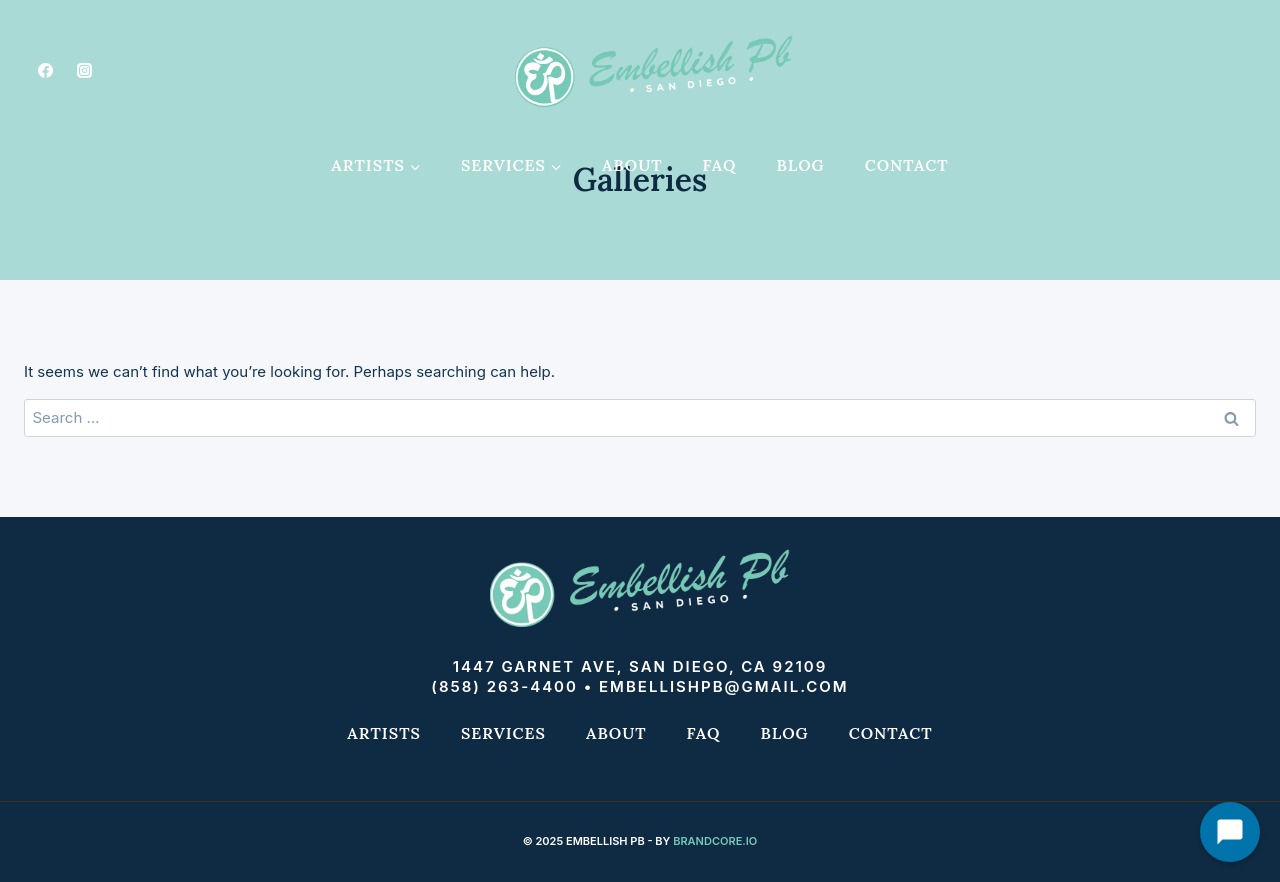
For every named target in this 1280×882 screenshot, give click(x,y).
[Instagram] (84, 70)
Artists (384, 733)
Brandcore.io (715, 841)
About (632, 165)
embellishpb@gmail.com (724, 686)
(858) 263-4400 (504, 686)
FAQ (720, 165)
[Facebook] (45, 70)
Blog (801, 165)
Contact (907, 165)
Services (503, 733)
